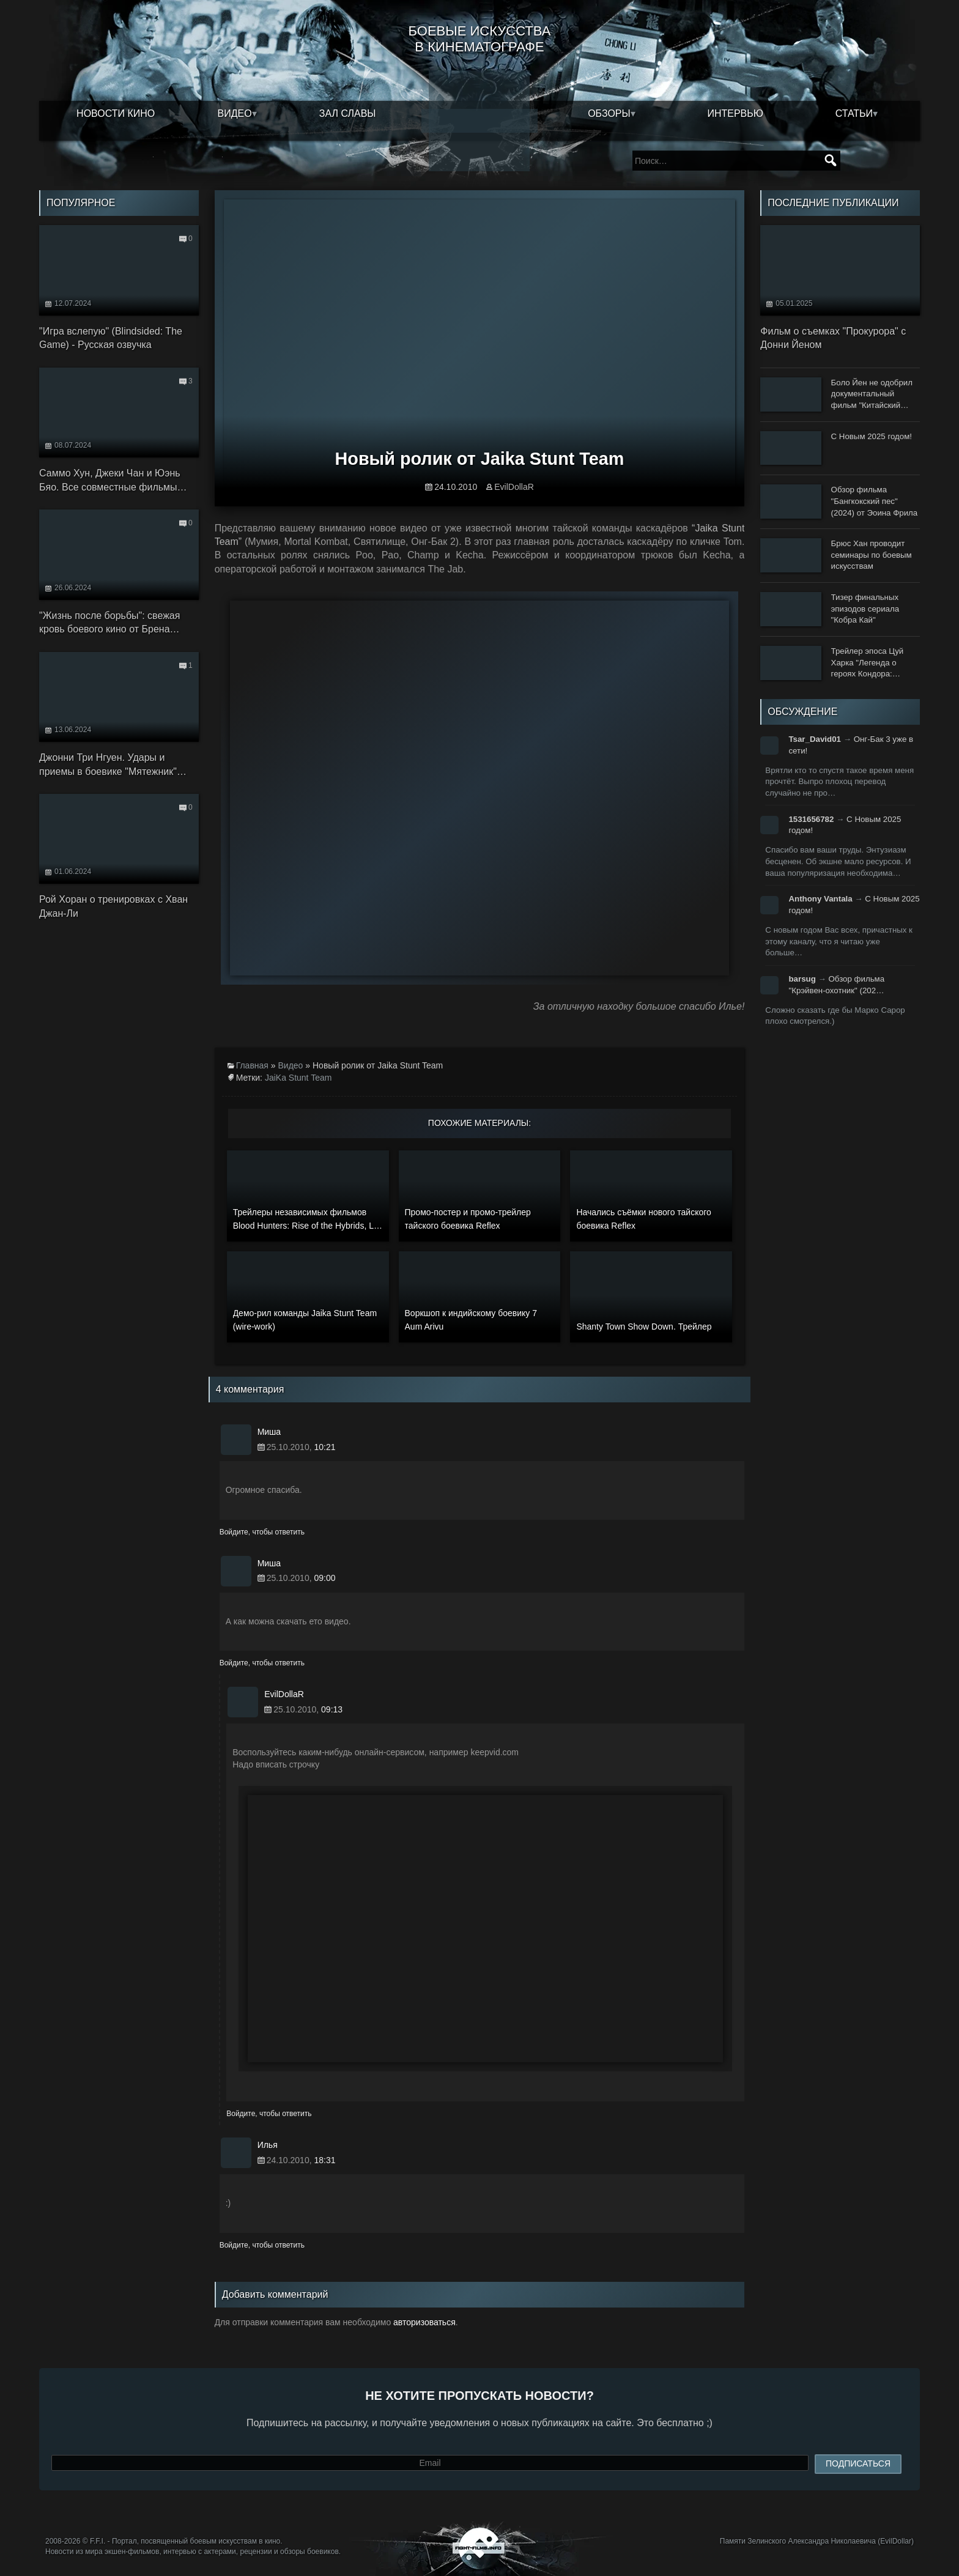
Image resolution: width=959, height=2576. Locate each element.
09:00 (324, 1578)
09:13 (331, 1709)
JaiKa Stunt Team (298, 1078)
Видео (235, 113)
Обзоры (609, 113)
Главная (252, 1065)
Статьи (854, 113)
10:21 (324, 1447)
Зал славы (347, 113)
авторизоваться (424, 2322)
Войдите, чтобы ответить (262, 1532)
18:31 (324, 2160)
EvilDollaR (514, 487)
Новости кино (115, 113)
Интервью (735, 113)
